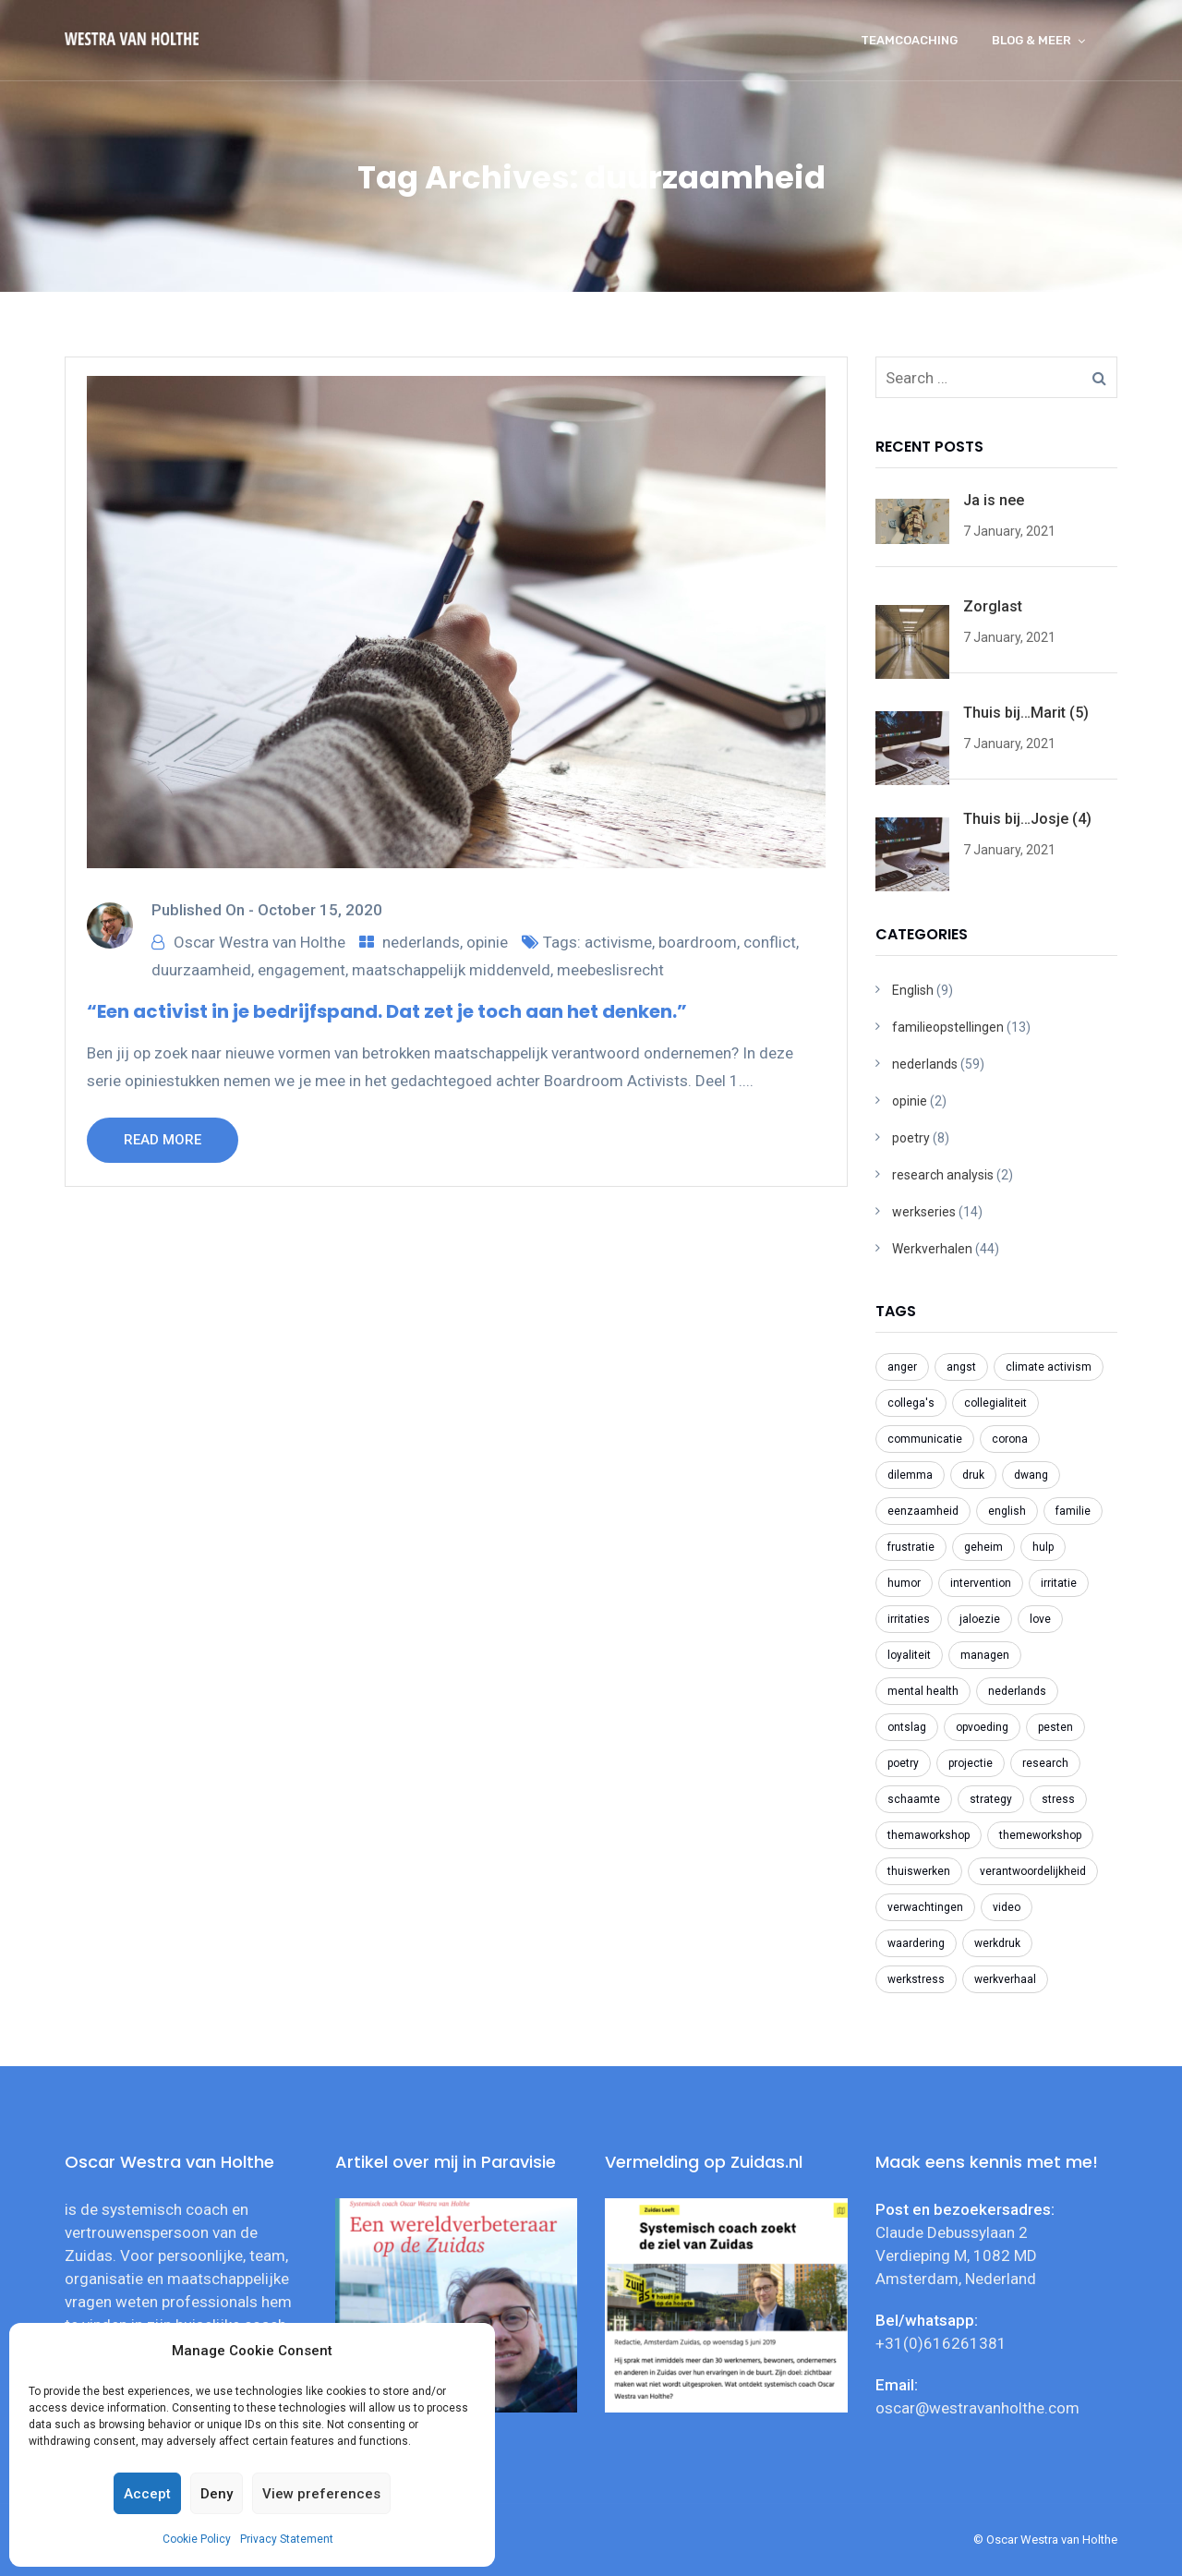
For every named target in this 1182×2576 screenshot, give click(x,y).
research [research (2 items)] (1045, 1763)
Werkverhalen (932, 1248)
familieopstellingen (948, 1027)
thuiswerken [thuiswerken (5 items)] (918, 1871)
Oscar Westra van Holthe (259, 942)
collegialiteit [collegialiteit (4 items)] (995, 1403)
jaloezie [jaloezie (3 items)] (979, 1619)
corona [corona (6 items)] (1010, 1439)
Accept (147, 2493)
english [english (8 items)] (1007, 1511)
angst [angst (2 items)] (961, 1367)
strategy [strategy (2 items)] (991, 1799)
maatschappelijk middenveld (451, 970)
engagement (301, 970)
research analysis (943, 1174)
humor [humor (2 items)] (904, 1583)
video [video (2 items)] (1006, 1907)
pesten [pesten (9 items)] (1055, 1727)
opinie (487, 942)
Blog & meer (1031, 40)
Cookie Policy (197, 2539)
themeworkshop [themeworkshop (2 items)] (1040, 1835)
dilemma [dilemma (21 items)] (910, 1475)
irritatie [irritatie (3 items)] (1059, 1583)
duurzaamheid (201, 970)
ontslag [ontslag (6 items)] (906, 1727)
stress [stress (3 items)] (1058, 1799)
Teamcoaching (909, 40)
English (913, 990)
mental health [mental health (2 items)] (923, 1691)
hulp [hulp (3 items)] (1043, 1547)
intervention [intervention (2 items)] (980, 1583)
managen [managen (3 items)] (984, 1655)
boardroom (697, 942)
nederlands (421, 942)
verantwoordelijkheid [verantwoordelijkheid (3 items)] (1033, 1871)
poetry (911, 1138)
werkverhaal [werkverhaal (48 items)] (1005, 1979)
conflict (769, 942)
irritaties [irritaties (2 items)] (908, 1619)
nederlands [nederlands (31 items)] (1017, 1691)
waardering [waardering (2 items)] (916, 1943)
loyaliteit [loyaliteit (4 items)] (909, 1655)
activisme (618, 942)
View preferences (321, 2493)
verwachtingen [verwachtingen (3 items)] (925, 1907)
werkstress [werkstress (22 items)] (916, 1979)
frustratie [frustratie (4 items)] (911, 1547)
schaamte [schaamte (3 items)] (913, 1799)
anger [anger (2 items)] (902, 1367)
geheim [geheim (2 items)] (983, 1547)
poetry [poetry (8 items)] (903, 1763)
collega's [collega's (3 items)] (911, 1403)
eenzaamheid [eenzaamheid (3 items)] (923, 1511)
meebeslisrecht (610, 970)
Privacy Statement (286, 2539)
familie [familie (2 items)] (1073, 1511)
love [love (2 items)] (1040, 1619)
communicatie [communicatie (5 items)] (924, 1439)
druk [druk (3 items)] (973, 1475)
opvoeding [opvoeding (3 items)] (982, 1727)
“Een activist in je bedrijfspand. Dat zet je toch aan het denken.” (387, 1011)
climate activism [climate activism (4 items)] (1049, 1367)
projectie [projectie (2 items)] (970, 1763)
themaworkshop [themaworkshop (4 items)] (928, 1835)
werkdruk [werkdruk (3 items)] (997, 1943)
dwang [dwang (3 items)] (1031, 1475)
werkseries (924, 1211)
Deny (216, 2493)
